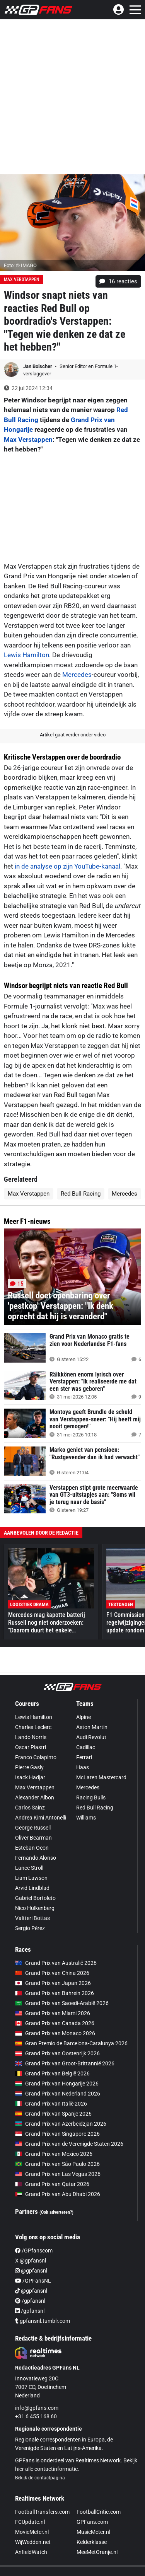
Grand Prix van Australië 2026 (56, 1963)
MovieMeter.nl (32, 2532)
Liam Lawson (31, 1878)
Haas (82, 1767)
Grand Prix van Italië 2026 (51, 2104)
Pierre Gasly (29, 1767)
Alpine (83, 1717)
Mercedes (77, 674)
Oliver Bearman (33, 1838)
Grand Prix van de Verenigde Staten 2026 (69, 2144)
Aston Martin (91, 1727)
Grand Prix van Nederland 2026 (57, 2093)
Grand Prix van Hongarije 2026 (57, 2083)
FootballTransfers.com (42, 2512)
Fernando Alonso (35, 1858)
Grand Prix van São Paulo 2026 (57, 2164)
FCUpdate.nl (30, 2522)
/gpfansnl (30, 2301)
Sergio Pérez (30, 1928)
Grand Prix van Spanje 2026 (53, 2114)
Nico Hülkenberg (35, 1908)
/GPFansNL (33, 2281)
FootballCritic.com (99, 2512)
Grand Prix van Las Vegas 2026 (58, 2174)
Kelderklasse (92, 2542)
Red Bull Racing (81, 1193)
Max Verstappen (21, 279)
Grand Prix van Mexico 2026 (53, 2154)
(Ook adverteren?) (56, 2212)
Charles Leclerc (33, 1727)
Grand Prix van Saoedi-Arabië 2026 (62, 2003)
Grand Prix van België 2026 (52, 2073)
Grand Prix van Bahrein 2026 (54, 1993)
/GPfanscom (34, 2250)
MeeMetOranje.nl (97, 2552)
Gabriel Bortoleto (35, 1898)
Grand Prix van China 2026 (52, 1973)
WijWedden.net (33, 2542)
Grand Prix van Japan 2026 (53, 1983)
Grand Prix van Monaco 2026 (55, 2033)
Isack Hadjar (30, 1777)
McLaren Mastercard (101, 1777)
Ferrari (84, 1757)
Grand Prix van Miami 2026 (52, 2013)
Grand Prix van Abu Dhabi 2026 (57, 2194)
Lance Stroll (29, 1868)
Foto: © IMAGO (20, 265)
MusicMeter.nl (93, 2532)
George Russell (33, 1828)
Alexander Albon (34, 1797)
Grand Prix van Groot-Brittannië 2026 (64, 2063)
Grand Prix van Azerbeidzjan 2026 (60, 2124)
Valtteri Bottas (32, 1918)
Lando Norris (30, 1737)
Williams (86, 1817)
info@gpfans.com (36, 2408)
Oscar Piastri (30, 1747)
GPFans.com (92, 2522)
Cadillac (85, 1747)
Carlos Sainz (30, 1807)
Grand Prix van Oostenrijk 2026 (57, 2053)
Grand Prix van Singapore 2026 (57, 2134)
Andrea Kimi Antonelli (40, 1817)
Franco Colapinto (35, 1757)
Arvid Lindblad (32, 1888)
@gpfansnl (31, 2271)
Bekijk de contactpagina (40, 2478)
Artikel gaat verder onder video (73, 735)
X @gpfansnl (30, 2260)
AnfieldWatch (31, 2552)
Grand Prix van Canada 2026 (54, 2023)
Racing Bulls (91, 1797)
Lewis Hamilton (26, 655)
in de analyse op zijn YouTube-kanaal (67, 866)
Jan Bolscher (38, 366)
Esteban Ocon (32, 1848)
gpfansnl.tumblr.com (42, 2321)
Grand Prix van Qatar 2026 (52, 2184)
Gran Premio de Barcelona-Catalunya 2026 (71, 2043)
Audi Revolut (91, 1737)
